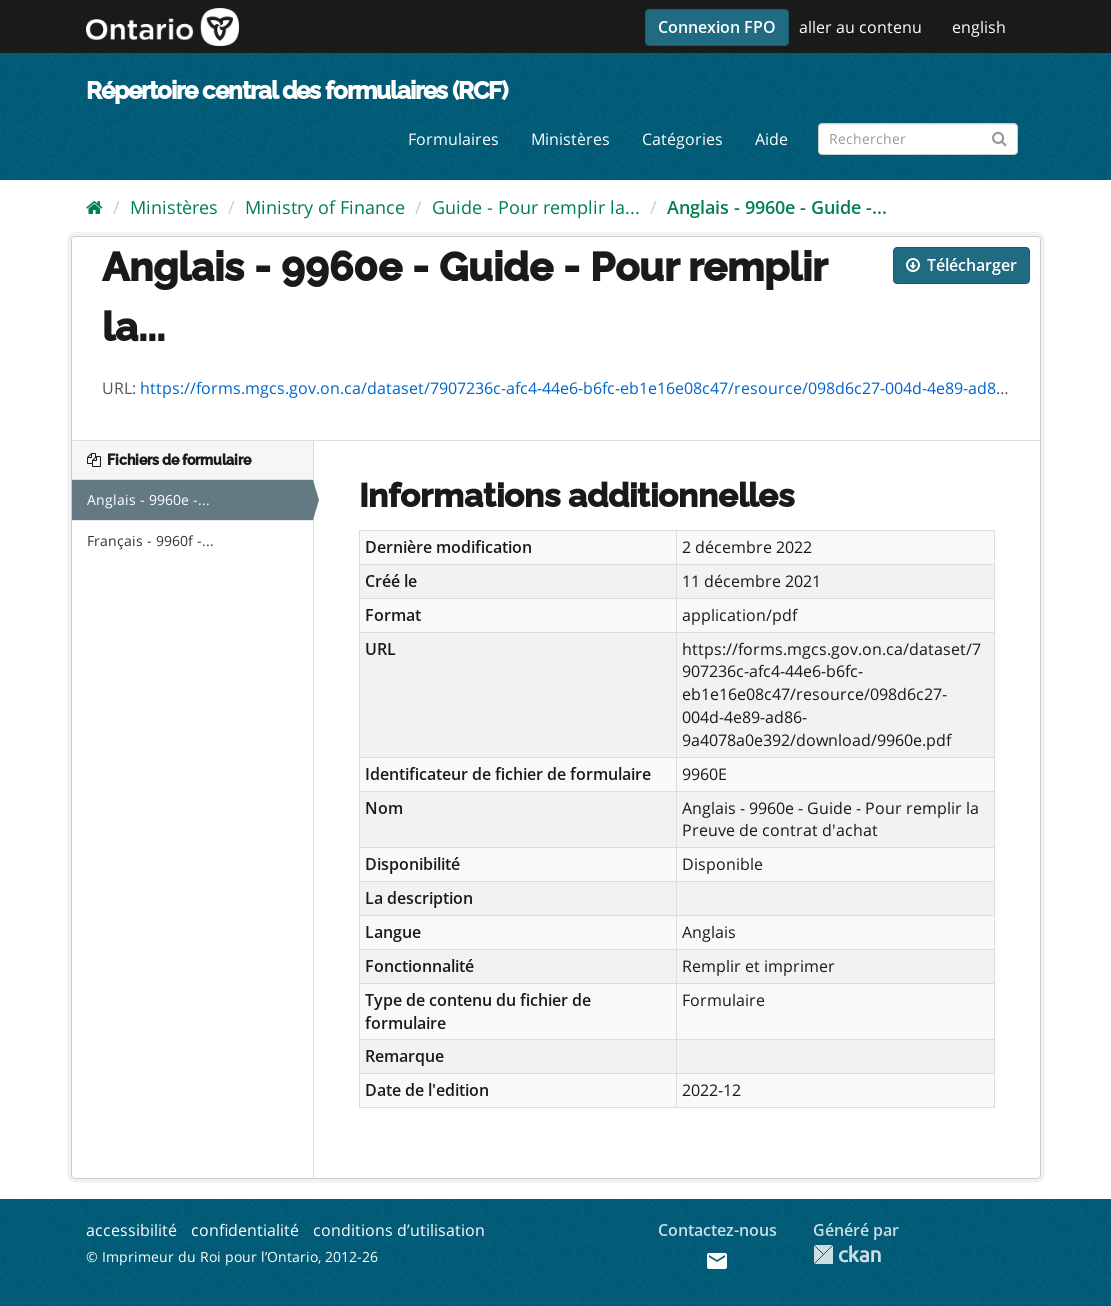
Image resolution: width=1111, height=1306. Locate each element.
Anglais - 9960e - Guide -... (777, 207)
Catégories (682, 139)
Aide (771, 139)
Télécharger (961, 265)
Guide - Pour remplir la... (536, 207)
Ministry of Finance (325, 207)
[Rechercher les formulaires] (918, 139)
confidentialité (245, 1230)
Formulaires (453, 139)
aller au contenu (860, 27)
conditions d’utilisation (399, 1230)
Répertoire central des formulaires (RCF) (296, 90)
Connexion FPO (717, 27)
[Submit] (999, 135)
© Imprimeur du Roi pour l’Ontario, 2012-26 (232, 1256)
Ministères (570, 139)
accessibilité (131, 1230)
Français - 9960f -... (150, 540)
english (979, 27)
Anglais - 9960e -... (148, 499)
